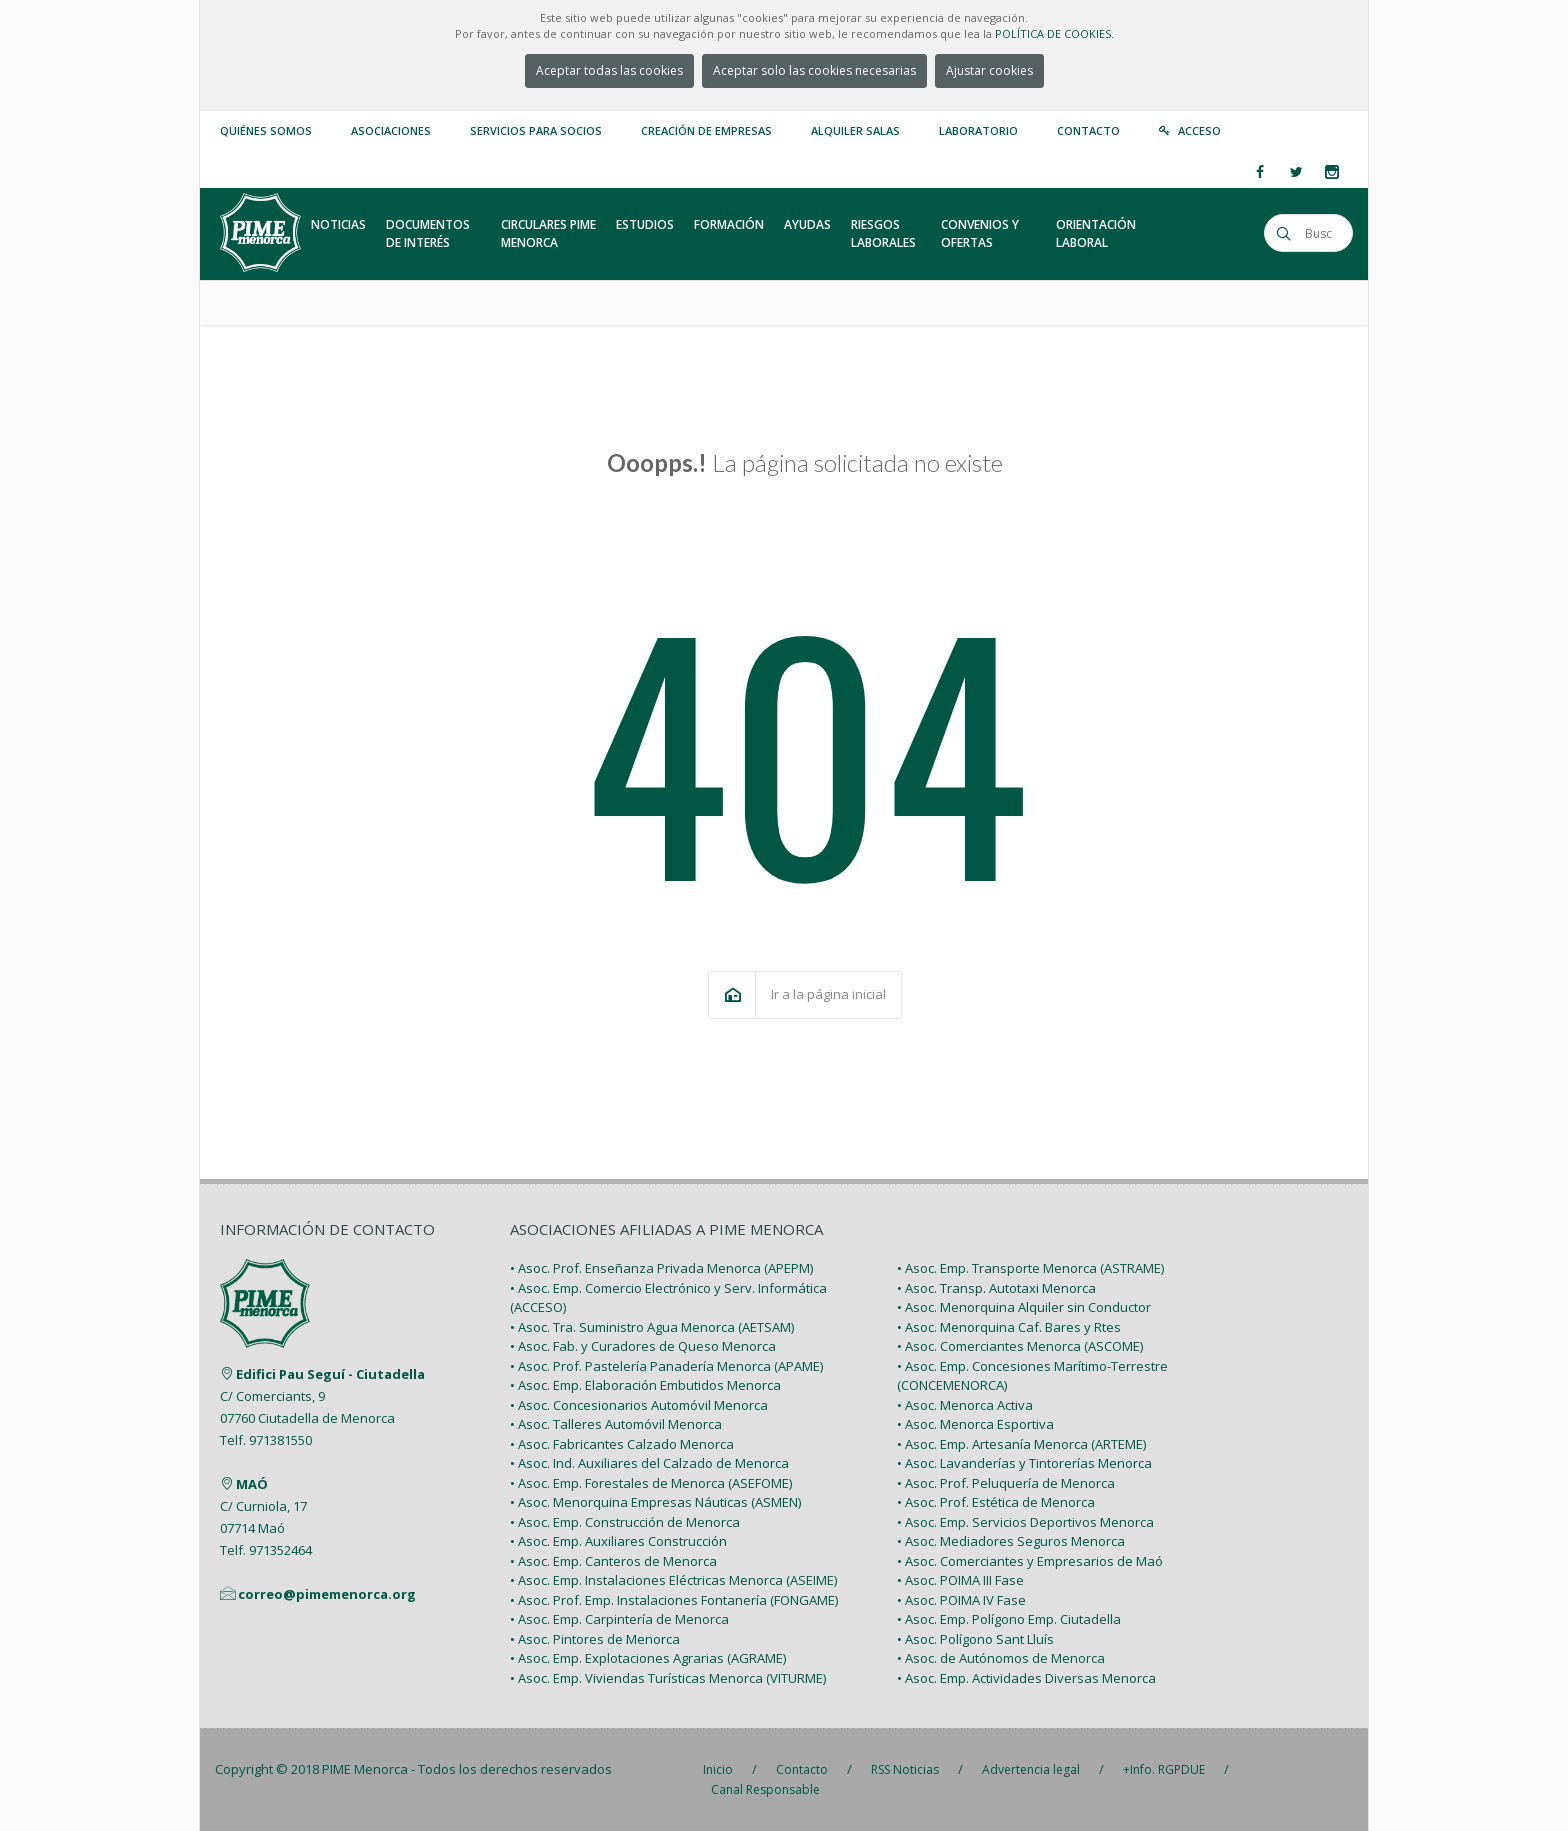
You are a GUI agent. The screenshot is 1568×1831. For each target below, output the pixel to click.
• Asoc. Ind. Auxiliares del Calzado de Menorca (649, 1463)
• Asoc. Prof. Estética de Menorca (996, 1502)
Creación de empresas (706, 130)
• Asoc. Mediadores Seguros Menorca (1011, 1541)
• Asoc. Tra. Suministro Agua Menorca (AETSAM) (652, 1327)
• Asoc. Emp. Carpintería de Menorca (619, 1619)
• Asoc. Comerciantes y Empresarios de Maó (1030, 1561)
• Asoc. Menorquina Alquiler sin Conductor (1024, 1307)
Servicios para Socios (536, 130)
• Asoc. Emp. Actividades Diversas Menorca (1026, 1678)
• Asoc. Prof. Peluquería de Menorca (1006, 1483)
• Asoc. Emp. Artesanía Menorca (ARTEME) (1021, 1444)
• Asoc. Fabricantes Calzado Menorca (622, 1444)
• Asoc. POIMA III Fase (960, 1580)
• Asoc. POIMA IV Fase (961, 1600)
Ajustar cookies (989, 70)
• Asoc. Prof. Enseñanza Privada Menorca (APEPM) (661, 1268)
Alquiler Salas (855, 130)
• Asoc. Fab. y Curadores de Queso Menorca (643, 1346)
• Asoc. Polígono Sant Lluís (975, 1639)
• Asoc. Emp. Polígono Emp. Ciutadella (1009, 1619)
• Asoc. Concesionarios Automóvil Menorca (639, 1405)
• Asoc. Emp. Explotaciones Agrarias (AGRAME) (648, 1658)
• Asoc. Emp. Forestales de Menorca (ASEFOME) (651, 1483)
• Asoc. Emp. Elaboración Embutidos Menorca (645, 1385)
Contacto (1088, 130)
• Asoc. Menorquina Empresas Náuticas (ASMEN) (655, 1502)
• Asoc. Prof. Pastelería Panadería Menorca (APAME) (666, 1366)
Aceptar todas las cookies (609, 70)
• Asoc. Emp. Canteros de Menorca (613, 1561)
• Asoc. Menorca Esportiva (975, 1424)
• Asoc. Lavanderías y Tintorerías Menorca (1024, 1463)
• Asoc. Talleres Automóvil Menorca (616, 1424)
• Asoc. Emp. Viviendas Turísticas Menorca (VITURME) (668, 1678)
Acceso (1199, 130)
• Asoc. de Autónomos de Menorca (1001, 1658)
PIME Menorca (365, 1769)
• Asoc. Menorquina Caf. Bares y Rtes (1009, 1327)
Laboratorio (978, 130)
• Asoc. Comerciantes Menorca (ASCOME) (1020, 1346)
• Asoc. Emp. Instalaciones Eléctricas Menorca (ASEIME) (673, 1580)
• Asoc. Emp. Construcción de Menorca (625, 1522)
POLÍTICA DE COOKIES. (1054, 33)
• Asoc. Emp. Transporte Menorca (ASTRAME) (1030, 1268)
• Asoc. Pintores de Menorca (595, 1639)
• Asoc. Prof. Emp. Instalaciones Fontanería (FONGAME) (674, 1600)
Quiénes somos (266, 130)
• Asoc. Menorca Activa (965, 1405)
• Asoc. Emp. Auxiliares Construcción (618, 1541)
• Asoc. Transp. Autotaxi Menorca (996, 1288)
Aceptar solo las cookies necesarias (814, 70)
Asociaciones (391, 130)
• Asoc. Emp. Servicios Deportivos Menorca (1025, 1522)
